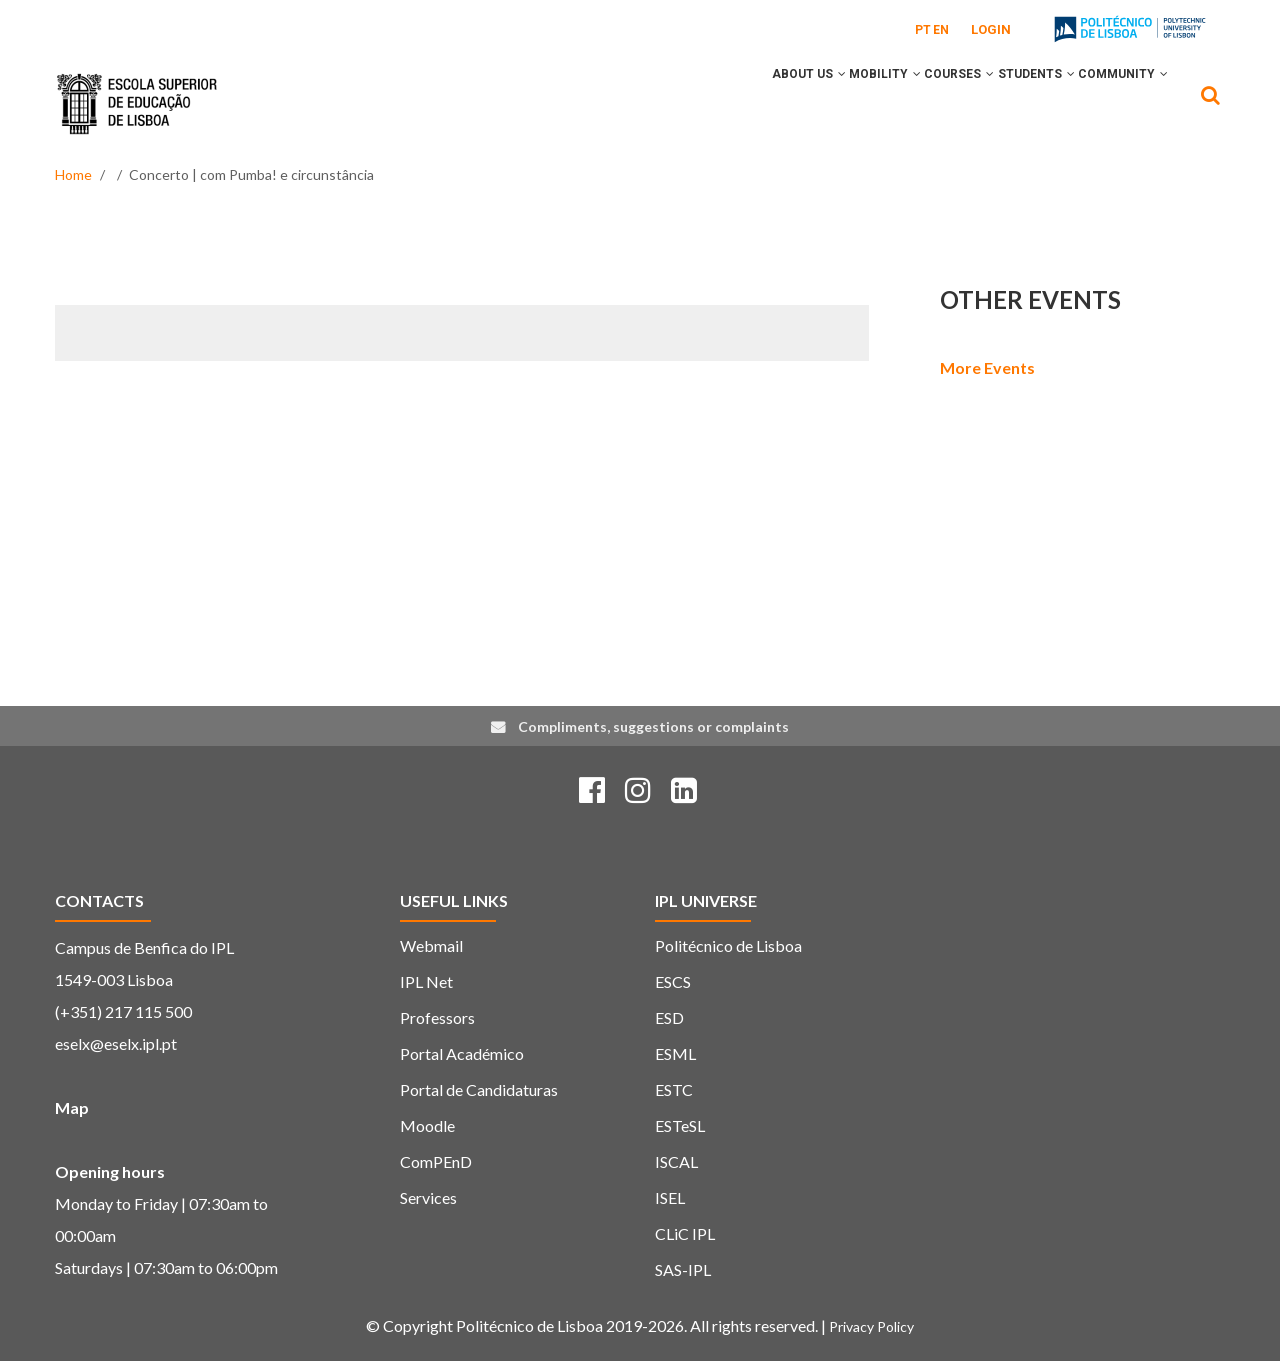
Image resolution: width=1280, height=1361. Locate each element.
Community (1115, 103)
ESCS (673, 981)
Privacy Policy (871, 1326)
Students (1011, 103)
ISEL (670, 1197)
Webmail (431, 945)
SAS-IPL (683, 1269)
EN (941, 30)
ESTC (674, 1089)
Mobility (827, 103)
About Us (734, 103)
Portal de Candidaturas (479, 1089)
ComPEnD (436, 1161)
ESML (675, 1053)
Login (991, 29)
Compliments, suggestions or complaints (653, 726)
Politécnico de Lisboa (728, 945)
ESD (669, 1017)
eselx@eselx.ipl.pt (116, 1043)
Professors (437, 1017)
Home (73, 174)
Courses (918, 103)
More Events (987, 367)
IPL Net (426, 981)
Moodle (427, 1125)
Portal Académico (462, 1053)
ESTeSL (680, 1125)
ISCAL (676, 1161)
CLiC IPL (685, 1233)
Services (428, 1197)
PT (923, 30)
